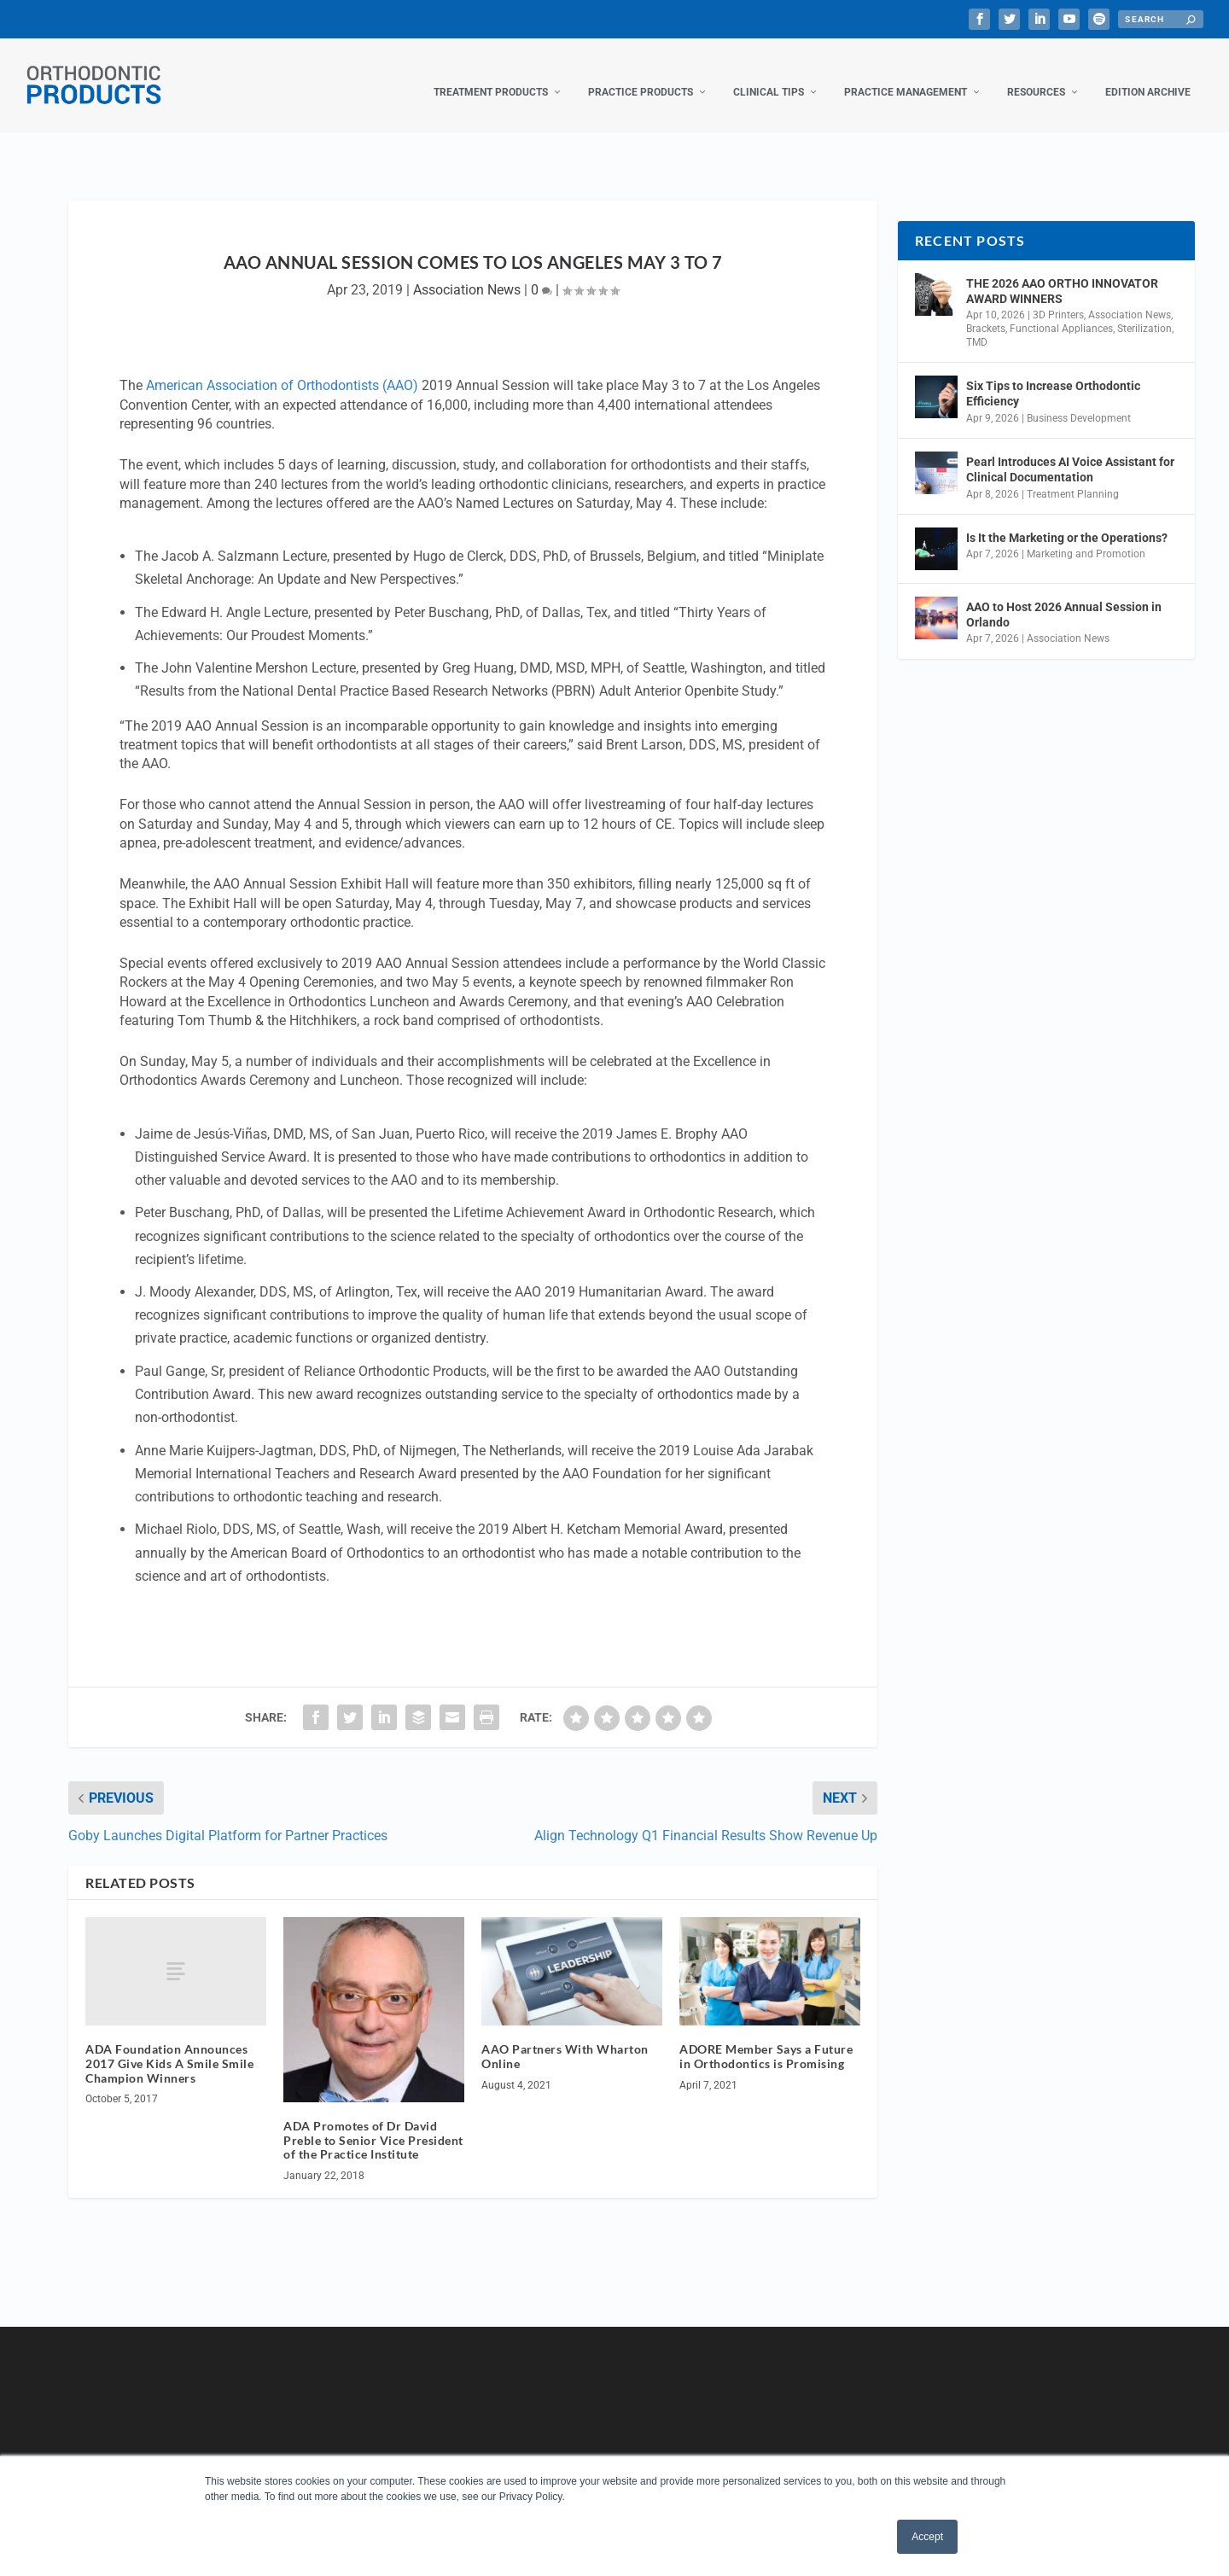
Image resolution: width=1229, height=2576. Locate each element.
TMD (976, 325)
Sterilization (1144, 312)
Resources (1036, 75)
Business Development (1079, 401)
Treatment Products (491, 75)
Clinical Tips (768, 75)
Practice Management (905, 75)
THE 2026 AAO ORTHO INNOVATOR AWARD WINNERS (1062, 273)
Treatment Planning (1073, 476)
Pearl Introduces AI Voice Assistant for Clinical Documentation (1070, 452)
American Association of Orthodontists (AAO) (282, 368)
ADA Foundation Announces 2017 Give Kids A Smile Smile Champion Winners (169, 2046)
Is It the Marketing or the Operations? (1067, 520)
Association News (467, 273)
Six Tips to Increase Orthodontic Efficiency (1053, 376)
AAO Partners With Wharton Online (565, 2039)
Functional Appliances (1061, 312)
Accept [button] (927, 2537)
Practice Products (640, 75)
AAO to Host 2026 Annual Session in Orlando (1064, 597)
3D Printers (1058, 298)
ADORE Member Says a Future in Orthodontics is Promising (766, 2039)
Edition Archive (1148, 75)
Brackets (985, 312)
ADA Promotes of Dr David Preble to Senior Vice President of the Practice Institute (373, 2123)
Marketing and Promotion (1086, 537)
